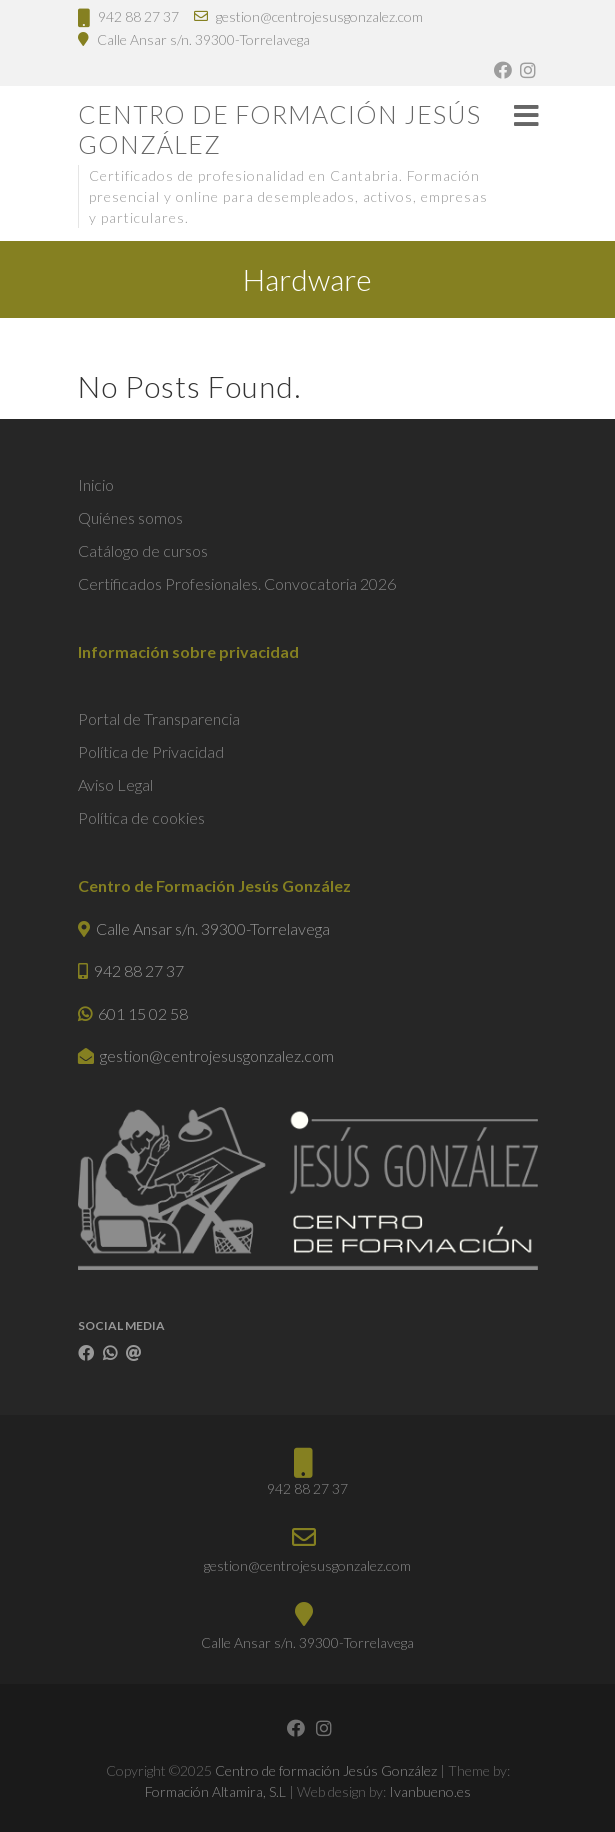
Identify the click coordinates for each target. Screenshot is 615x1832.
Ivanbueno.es (430, 1791)
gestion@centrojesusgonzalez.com (319, 16)
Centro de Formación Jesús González (214, 885)
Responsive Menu (526, 115)
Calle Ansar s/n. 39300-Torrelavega (203, 39)
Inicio (96, 484)
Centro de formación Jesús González (279, 129)
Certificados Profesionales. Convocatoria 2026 (237, 583)
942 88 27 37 (138, 16)
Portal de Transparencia (159, 718)
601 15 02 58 (143, 1013)
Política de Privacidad (151, 751)
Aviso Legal (115, 784)
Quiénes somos (130, 517)
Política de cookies (141, 817)
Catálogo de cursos (143, 550)
